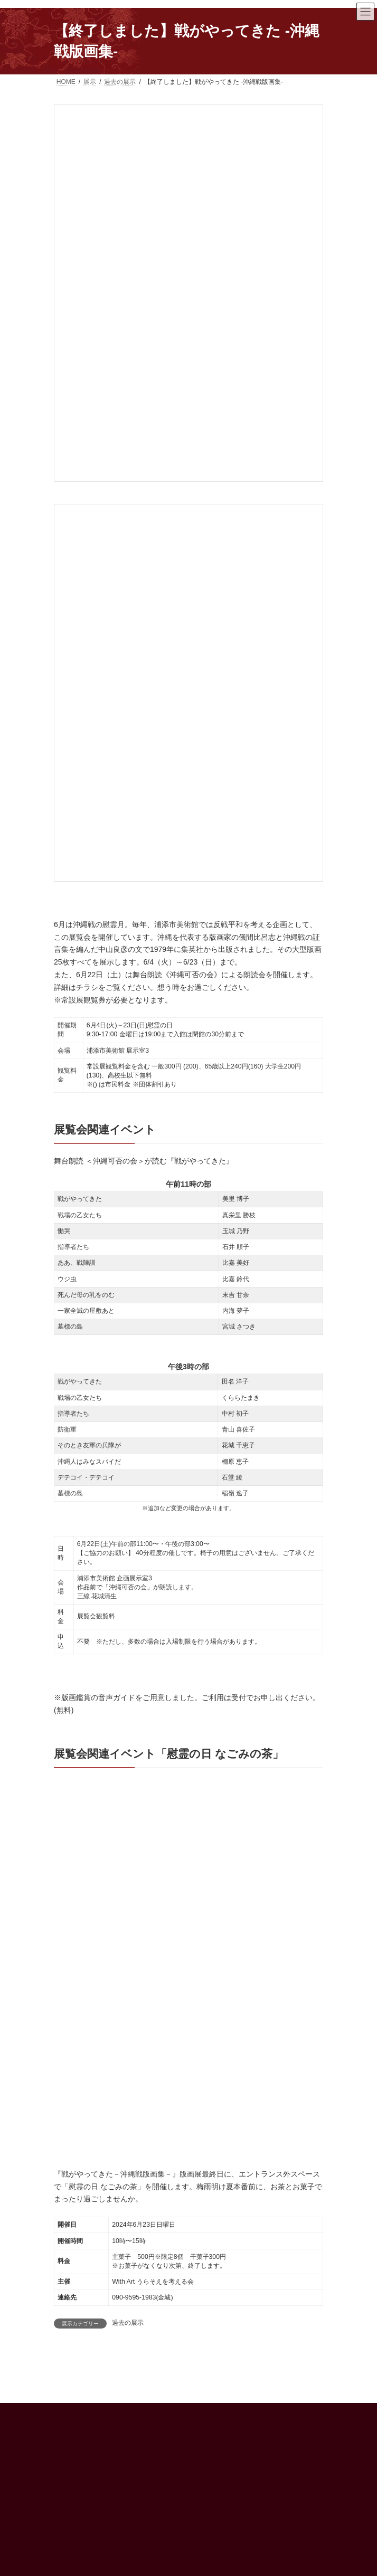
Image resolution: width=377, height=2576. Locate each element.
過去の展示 (128, 2322)
